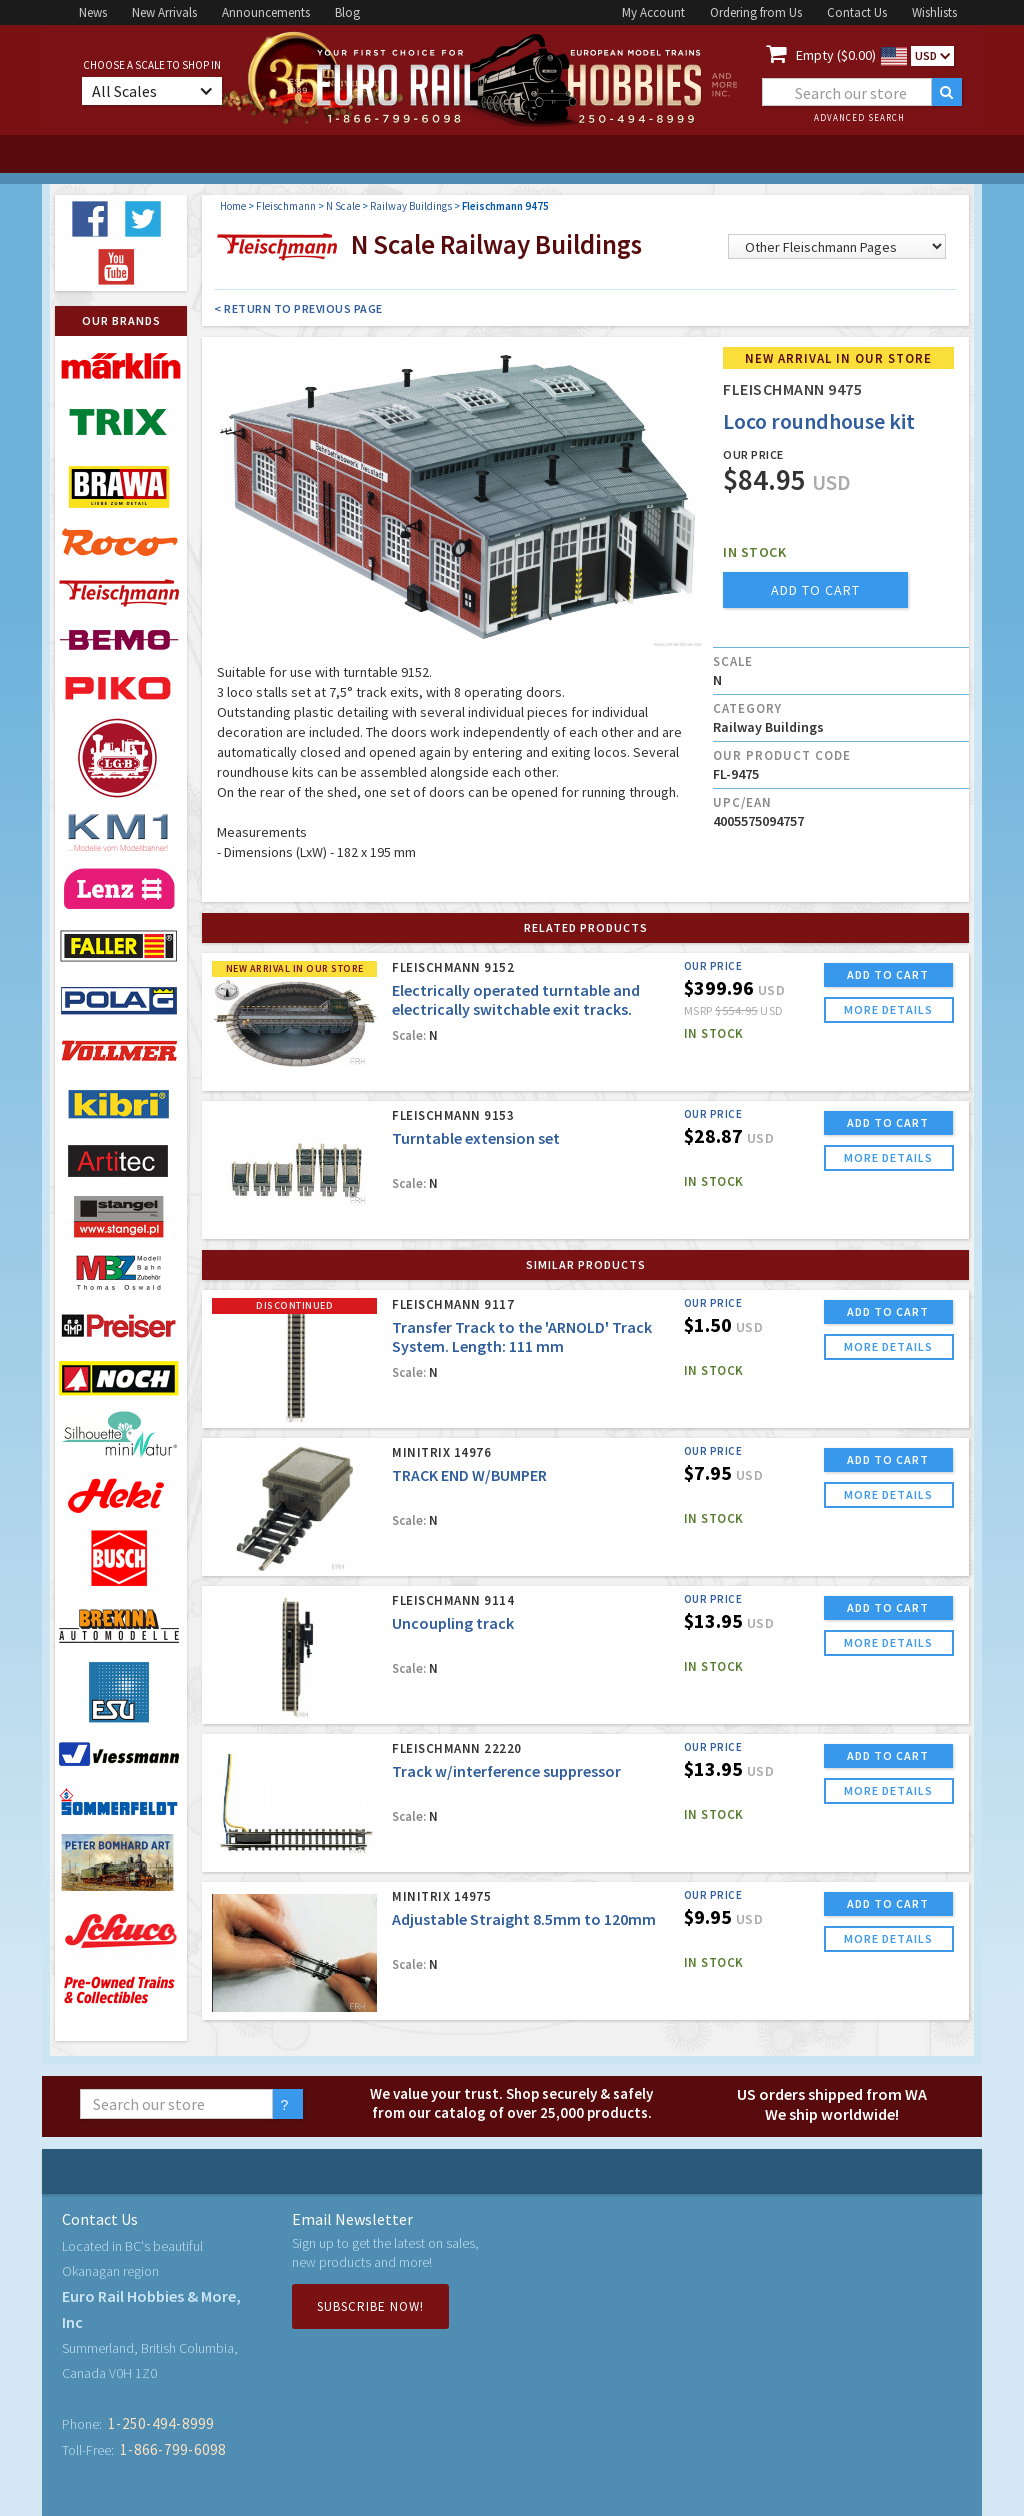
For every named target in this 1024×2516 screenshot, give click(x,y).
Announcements (266, 12)
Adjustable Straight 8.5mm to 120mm (524, 1919)
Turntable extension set (476, 1138)
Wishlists (934, 12)
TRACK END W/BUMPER (469, 1475)
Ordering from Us (756, 12)
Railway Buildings (411, 206)
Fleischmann (286, 206)
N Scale (343, 206)
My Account (653, 12)
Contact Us (857, 12)
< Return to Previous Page (298, 308)
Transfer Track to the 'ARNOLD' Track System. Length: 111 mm (522, 1336)
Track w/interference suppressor (506, 1771)
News (93, 12)
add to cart (815, 590)
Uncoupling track (453, 1623)
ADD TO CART (888, 974)
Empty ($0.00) (836, 55)
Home (233, 206)
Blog (347, 12)
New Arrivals (164, 12)
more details (888, 1009)
